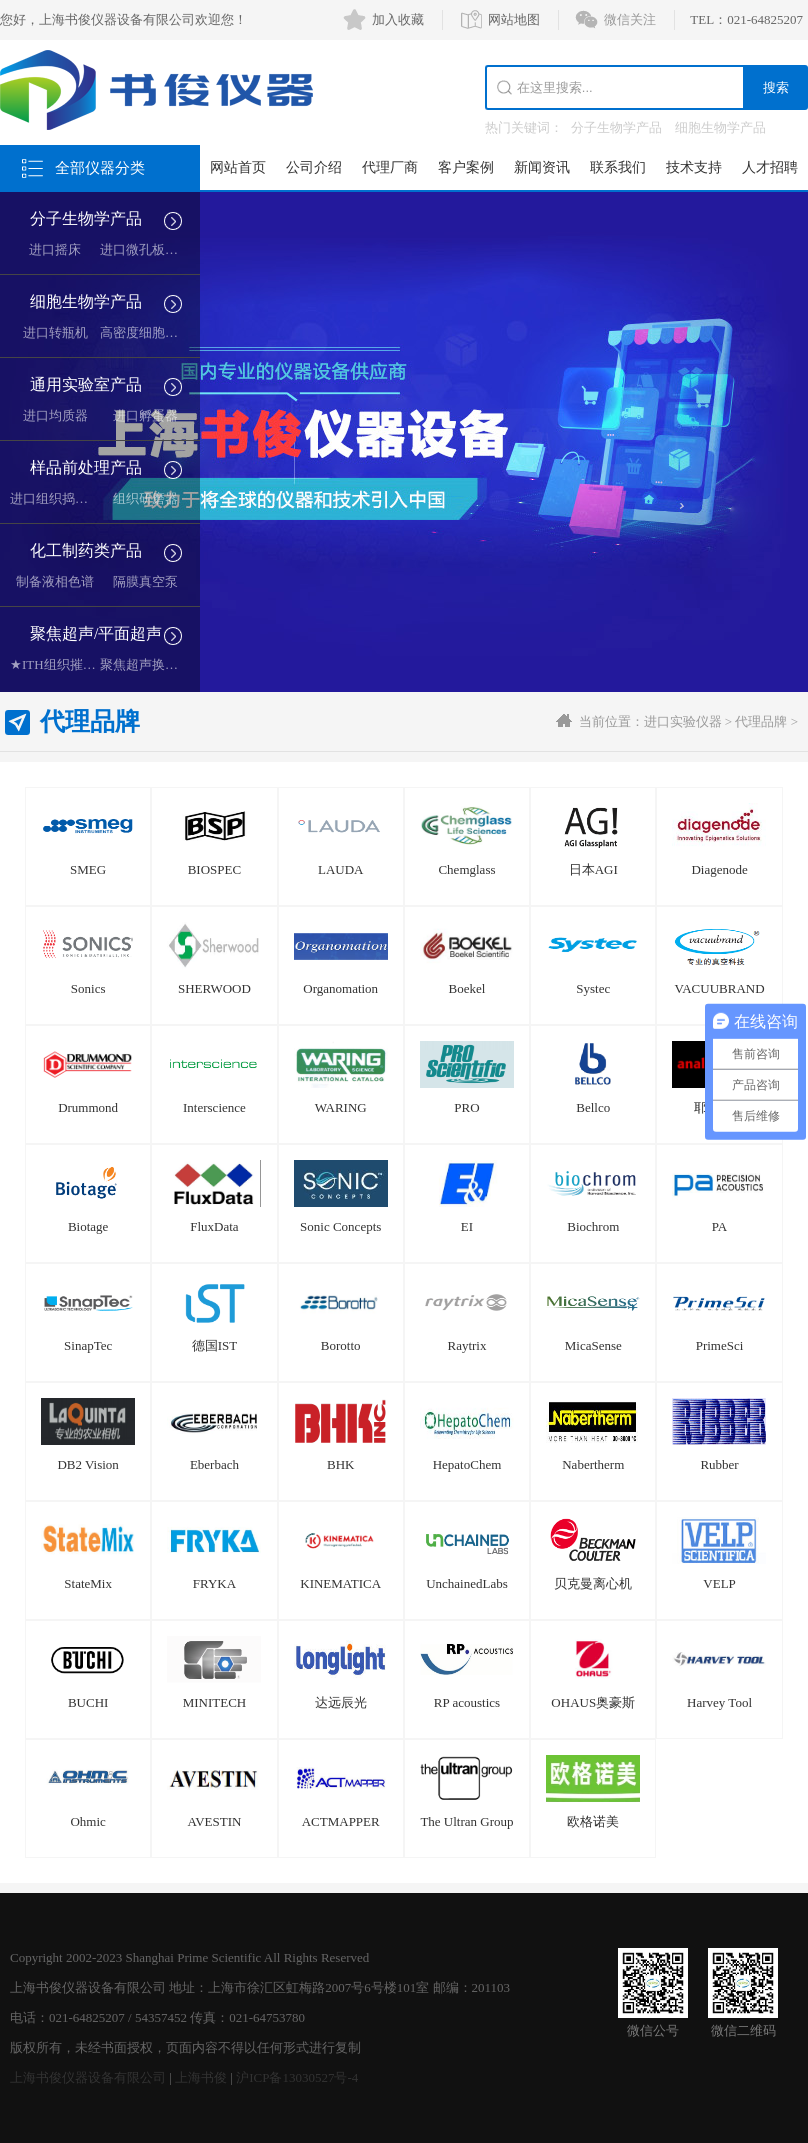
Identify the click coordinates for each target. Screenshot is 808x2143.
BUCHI (88, 1702)
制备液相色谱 (55, 581)
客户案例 (466, 167)
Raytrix (466, 1345)
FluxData (214, 1226)
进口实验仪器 (683, 721)
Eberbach (214, 1464)
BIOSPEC (214, 869)
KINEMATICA (340, 1583)
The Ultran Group (466, 1821)
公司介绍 (314, 167)
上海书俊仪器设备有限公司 (88, 2077)
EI (467, 1226)
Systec (593, 988)
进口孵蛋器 (145, 415)
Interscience (214, 1107)
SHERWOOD (214, 988)
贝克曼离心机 (593, 1583)
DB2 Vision (87, 1464)
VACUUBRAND (720, 988)
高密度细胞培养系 (152, 332)
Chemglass (466, 869)
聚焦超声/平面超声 (96, 633)
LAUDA (341, 869)
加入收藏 (398, 19)
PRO (466, 1107)
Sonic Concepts (340, 1226)
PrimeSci (720, 1345)
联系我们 (618, 167)
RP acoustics (467, 1702)
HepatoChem (467, 1464)
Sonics (88, 988)
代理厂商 (390, 167)
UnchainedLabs (467, 1583)
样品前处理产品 (86, 467)
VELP (719, 1583)
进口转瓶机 (55, 332)
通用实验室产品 (86, 384)
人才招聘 (770, 167)
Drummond (88, 1107)
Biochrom (593, 1226)
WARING (341, 1107)
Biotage (88, 1226)
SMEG (88, 869)
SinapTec (88, 1345)
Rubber (719, 1464)
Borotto (341, 1345)
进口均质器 (55, 415)
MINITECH (215, 1702)
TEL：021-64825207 (746, 19)
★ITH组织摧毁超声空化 (79, 664)
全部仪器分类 (100, 168)
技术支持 (694, 167)
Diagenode (719, 869)
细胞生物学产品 (720, 127)
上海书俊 (201, 2077)
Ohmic (87, 1821)
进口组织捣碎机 (55, 498)
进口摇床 (55, 249)
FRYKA (214, 1583)
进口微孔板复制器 (152, 249)
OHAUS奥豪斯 (593, 1702)
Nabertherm (593, 1464)
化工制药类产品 (86, 550)
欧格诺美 (593, 1821)
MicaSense (593, 1345)
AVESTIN (214, 1821)
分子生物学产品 (616, 127)
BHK (340, 1464)
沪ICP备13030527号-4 (297, 2077)
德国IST (215, 1345)
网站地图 (514, 19)
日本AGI (593, 869)
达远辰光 (341, 1702)
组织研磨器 (145, 498)
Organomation (340, 988)
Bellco (593, 1107)
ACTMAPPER (341, 1821)
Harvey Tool (719, 1702)
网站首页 (238, 167)
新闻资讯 (542, 167)
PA (719, 1226)
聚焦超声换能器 (145, 664)
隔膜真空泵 (145, 581)
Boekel (467, 988)
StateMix (88, 1583)
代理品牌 (761, 721)
